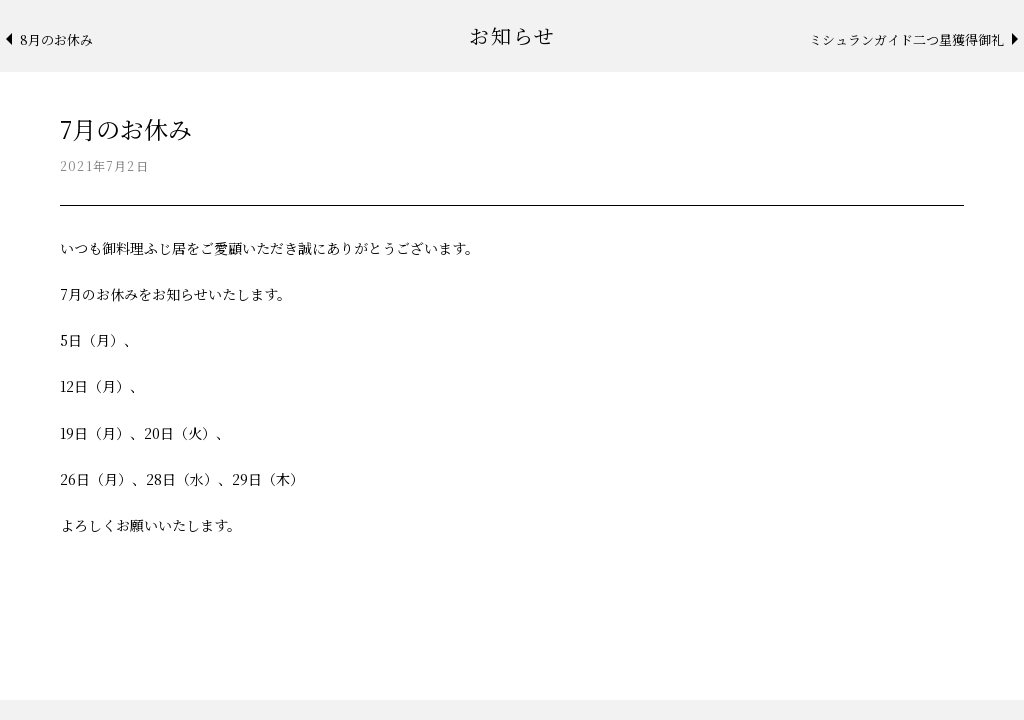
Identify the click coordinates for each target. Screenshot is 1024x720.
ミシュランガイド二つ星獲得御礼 (906, 39)
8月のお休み (56, 39)
